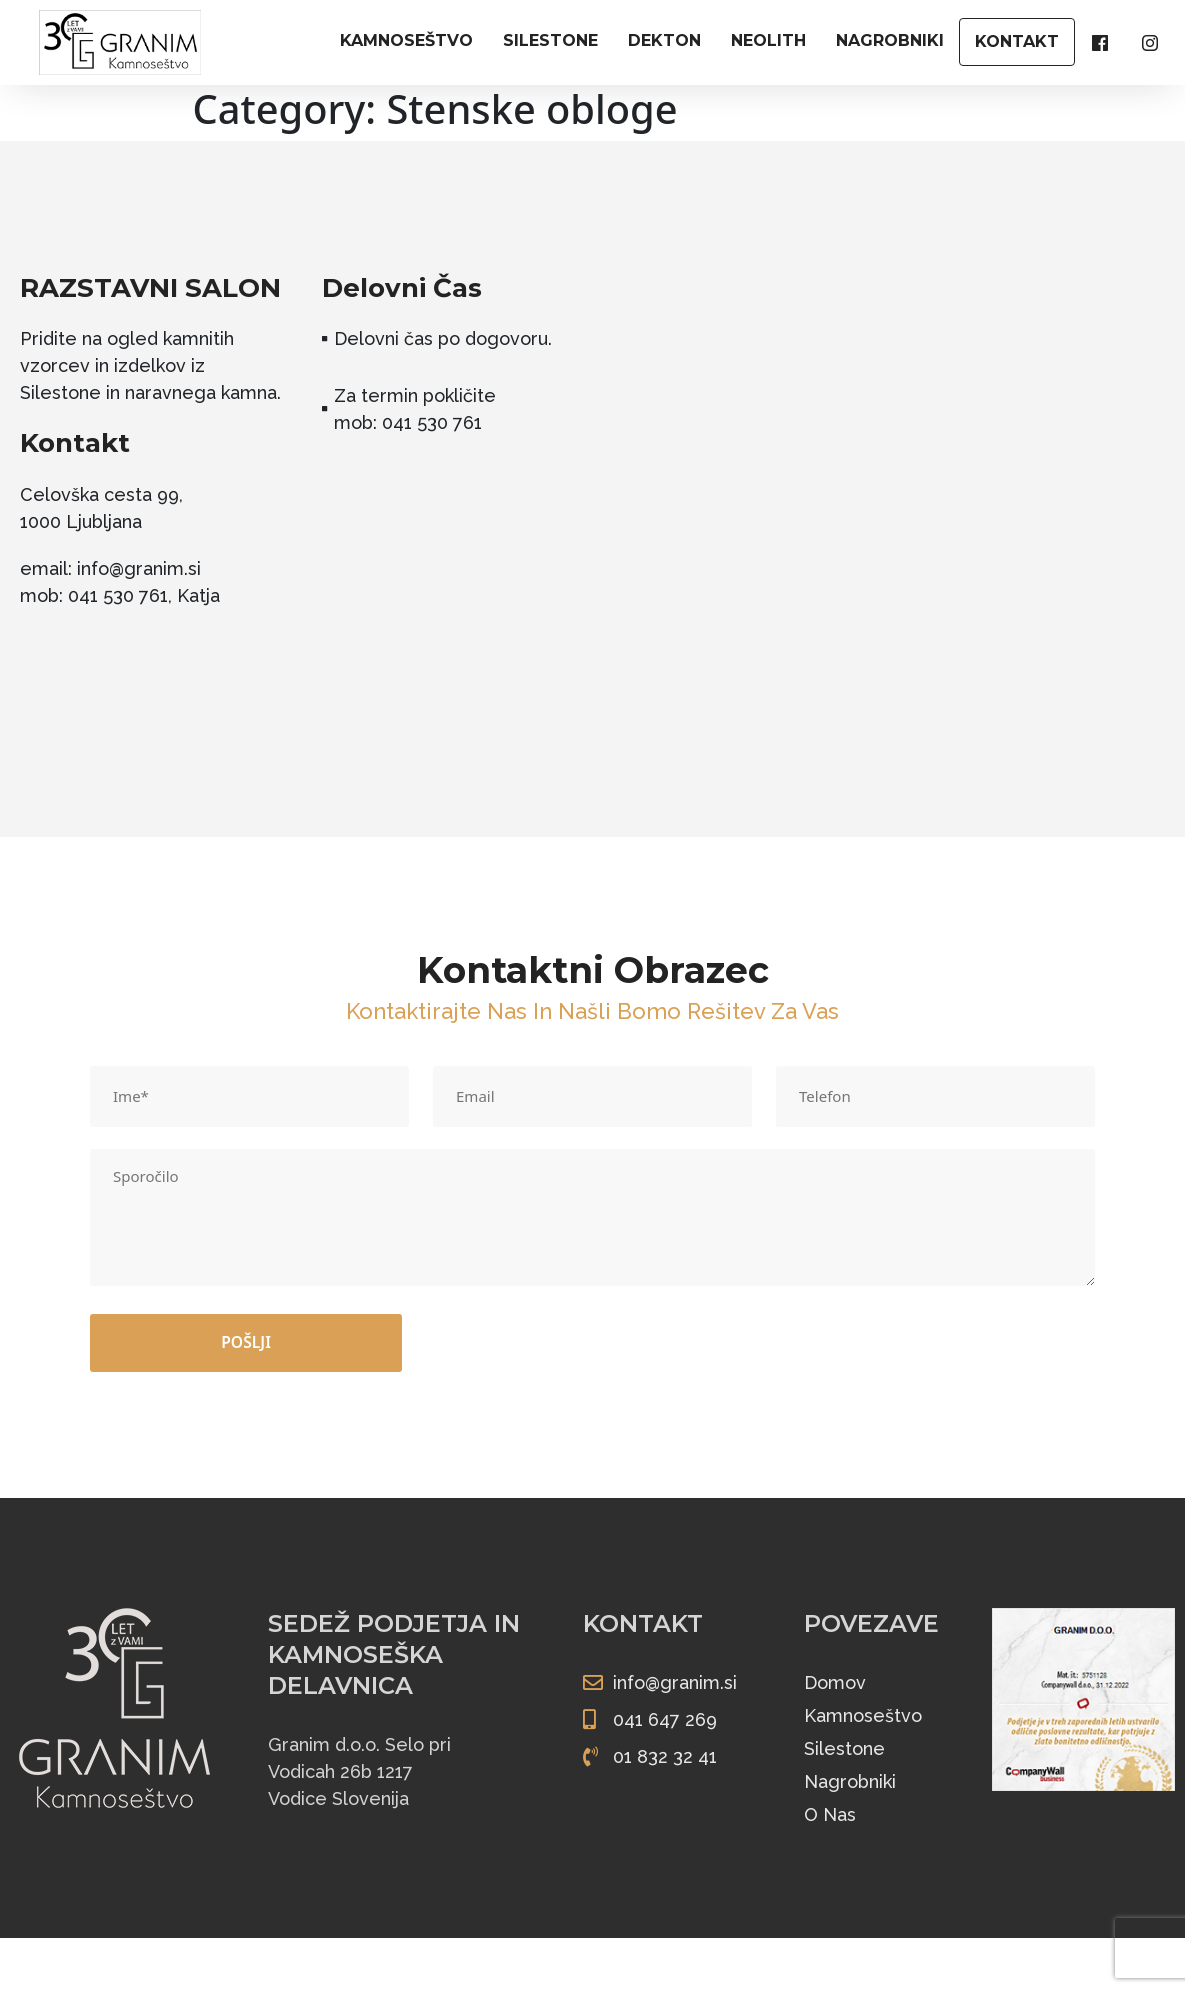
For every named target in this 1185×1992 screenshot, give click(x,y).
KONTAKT (1017, 41)
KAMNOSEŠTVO (406, 40)
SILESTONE (550, 40)
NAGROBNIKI (890, 40)
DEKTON (664, 40)
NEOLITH (768, 40)
